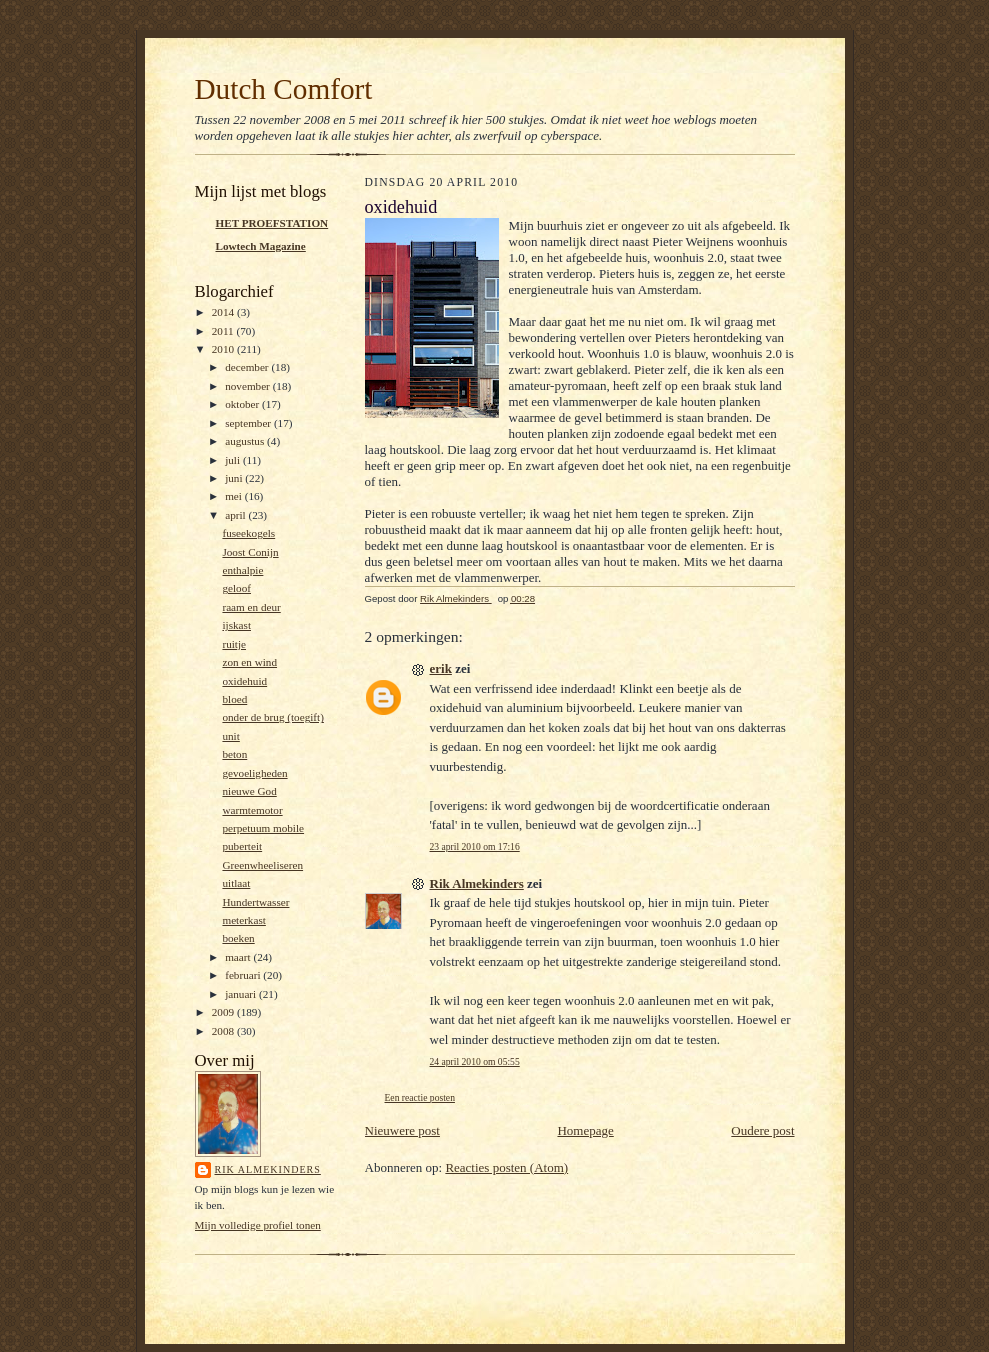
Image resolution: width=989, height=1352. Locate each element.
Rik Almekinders (268, 1169)
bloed (234, 699)
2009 (224, 1012)
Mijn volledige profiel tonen (258, 1225)
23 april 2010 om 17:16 (475, 846)
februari (244, 975)
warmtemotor (252, 810)
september (249, 423)
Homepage (585, 1130)
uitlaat (236, 883)
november (248, 386)
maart (239, 957)
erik (441, 668)
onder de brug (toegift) (272, 717)
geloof (236, 588)
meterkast (243, 920)
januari (242, 994)
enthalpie (242, 570)
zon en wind (249, 662)
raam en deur (251, 607)
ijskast (236, 625)
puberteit (242, 846)
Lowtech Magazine (261, 246)
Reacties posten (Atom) (506, 1167)
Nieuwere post (402, 1130)
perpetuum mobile (263, 828)
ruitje (234, 644)
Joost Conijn (250, 552)
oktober (243, 404)
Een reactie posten (420, 1097)
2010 (224, 349)
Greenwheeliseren (262, 865)
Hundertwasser (255, 902)
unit (230, 736)
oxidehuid (244, 681)
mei (235, 496)
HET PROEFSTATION (272, 223)
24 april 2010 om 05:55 (475, 1061)
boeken (238, 938)
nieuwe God (249, 791)
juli (234, 460)
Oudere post (762, 1130)
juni (235, 478)
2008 (224, 1031)
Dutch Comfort (284, 89)
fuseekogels (248, 533)
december (248, 367)
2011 (224, 331)
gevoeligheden (254, 773)
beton (234, 754)
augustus (246, 441)
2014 (224, 312)
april (236, 515)
